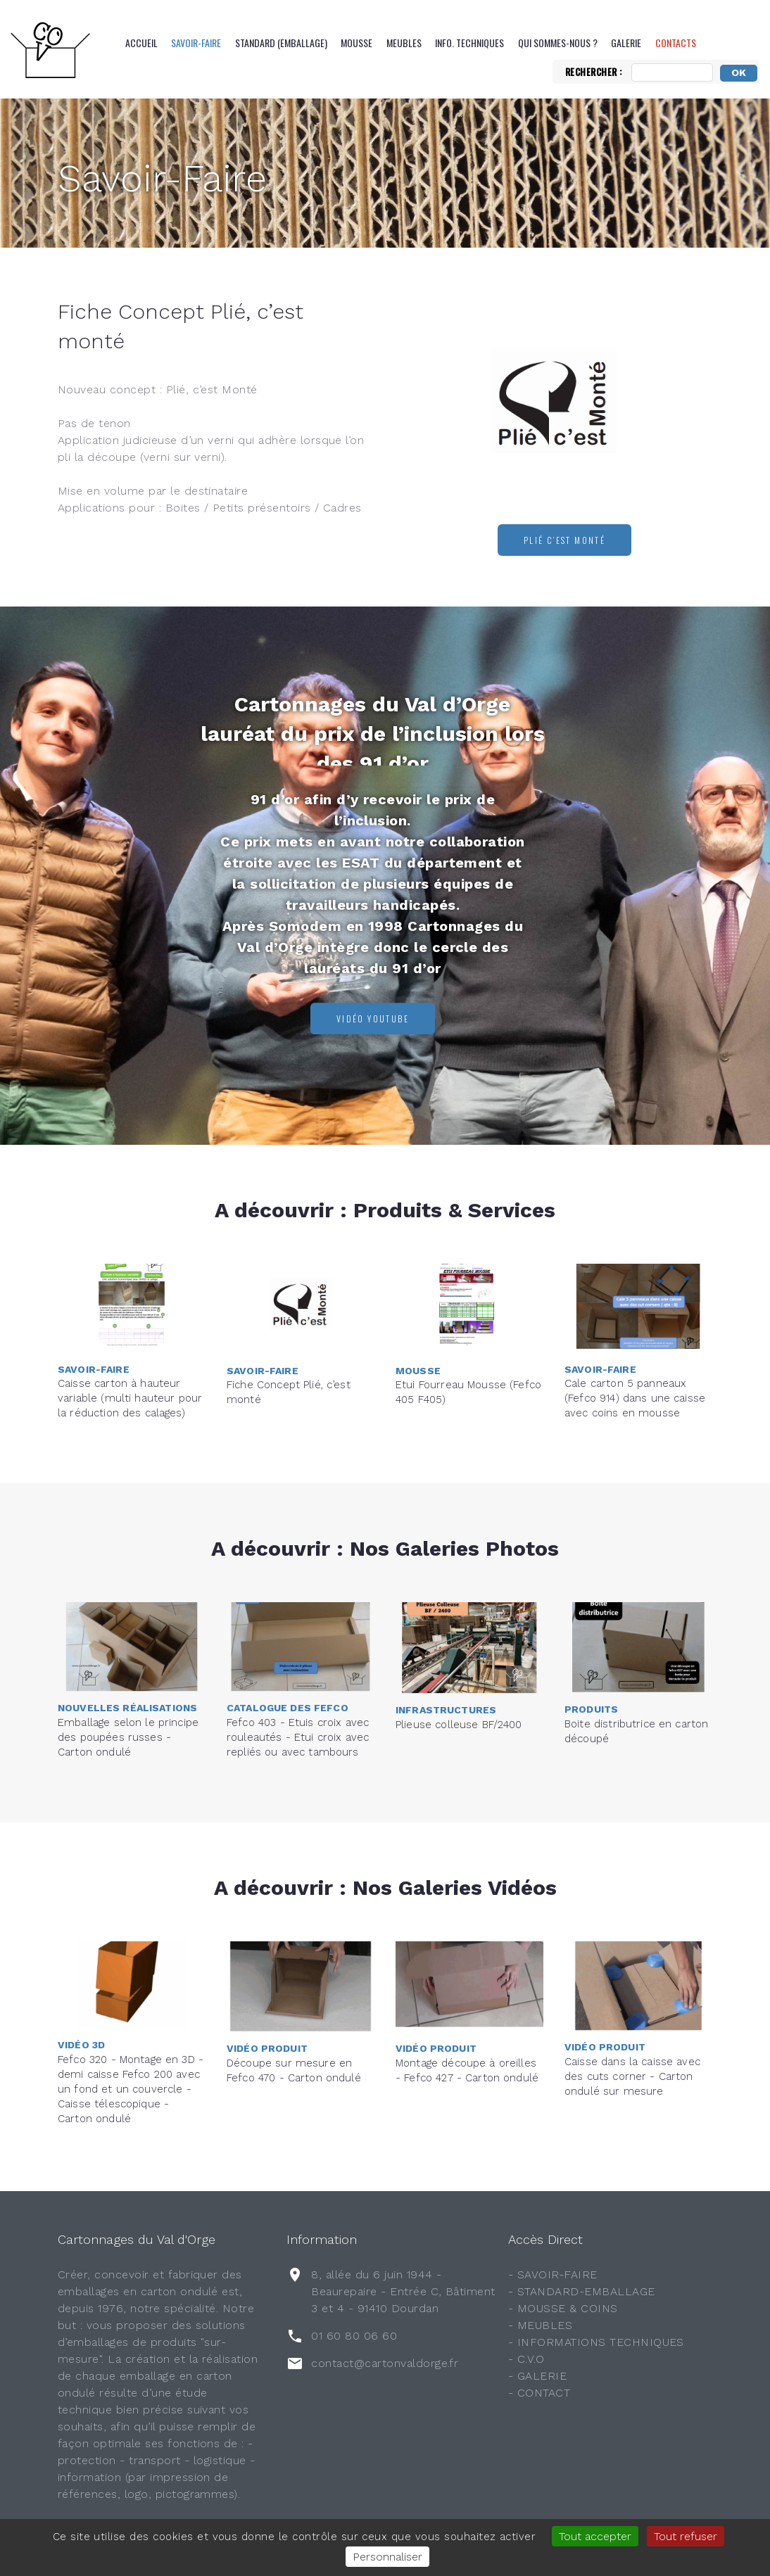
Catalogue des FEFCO (287, 1641)
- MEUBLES (540, 2325)
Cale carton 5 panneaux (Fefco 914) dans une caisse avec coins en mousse (634, 1331)
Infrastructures (446, 1655)
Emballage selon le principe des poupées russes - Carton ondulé (128, 1670)
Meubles (404, 43)
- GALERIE (537, 2376)
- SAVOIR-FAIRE (553, 2274)
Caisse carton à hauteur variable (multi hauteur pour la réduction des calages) (130, 1331)
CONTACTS (675, 43)
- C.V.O (526, 2359)
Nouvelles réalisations (127, 1641)
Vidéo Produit (267, 1987)
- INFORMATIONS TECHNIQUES (596, 2342)
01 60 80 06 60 (354, 2335)
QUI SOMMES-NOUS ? (558, 43)
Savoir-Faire (196, 43)
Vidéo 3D (81, 1966)
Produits (591, 1648)
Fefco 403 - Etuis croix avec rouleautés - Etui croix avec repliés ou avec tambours (298, 1670)
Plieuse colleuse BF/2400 (459, 1669)
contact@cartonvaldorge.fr (384, 2363)
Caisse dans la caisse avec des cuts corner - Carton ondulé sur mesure (632, 2009)
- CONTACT (539, 2392)
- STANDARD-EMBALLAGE (581, 2291)
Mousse (356, 43)
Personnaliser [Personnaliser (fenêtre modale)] (387, 2556)
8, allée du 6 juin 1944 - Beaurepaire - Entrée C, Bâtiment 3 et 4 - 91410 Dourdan (403, 2291)
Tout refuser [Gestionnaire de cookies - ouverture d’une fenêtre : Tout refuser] (685, 2536)
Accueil (141, 43)
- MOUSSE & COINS (563, 2308)
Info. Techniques (469, 43)
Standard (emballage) (281, 43)
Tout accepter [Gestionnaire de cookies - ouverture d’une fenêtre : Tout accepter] (595, 2536)
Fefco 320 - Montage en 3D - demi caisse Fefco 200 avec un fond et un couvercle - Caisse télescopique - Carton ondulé (130, 2010)
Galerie (626, 43)
